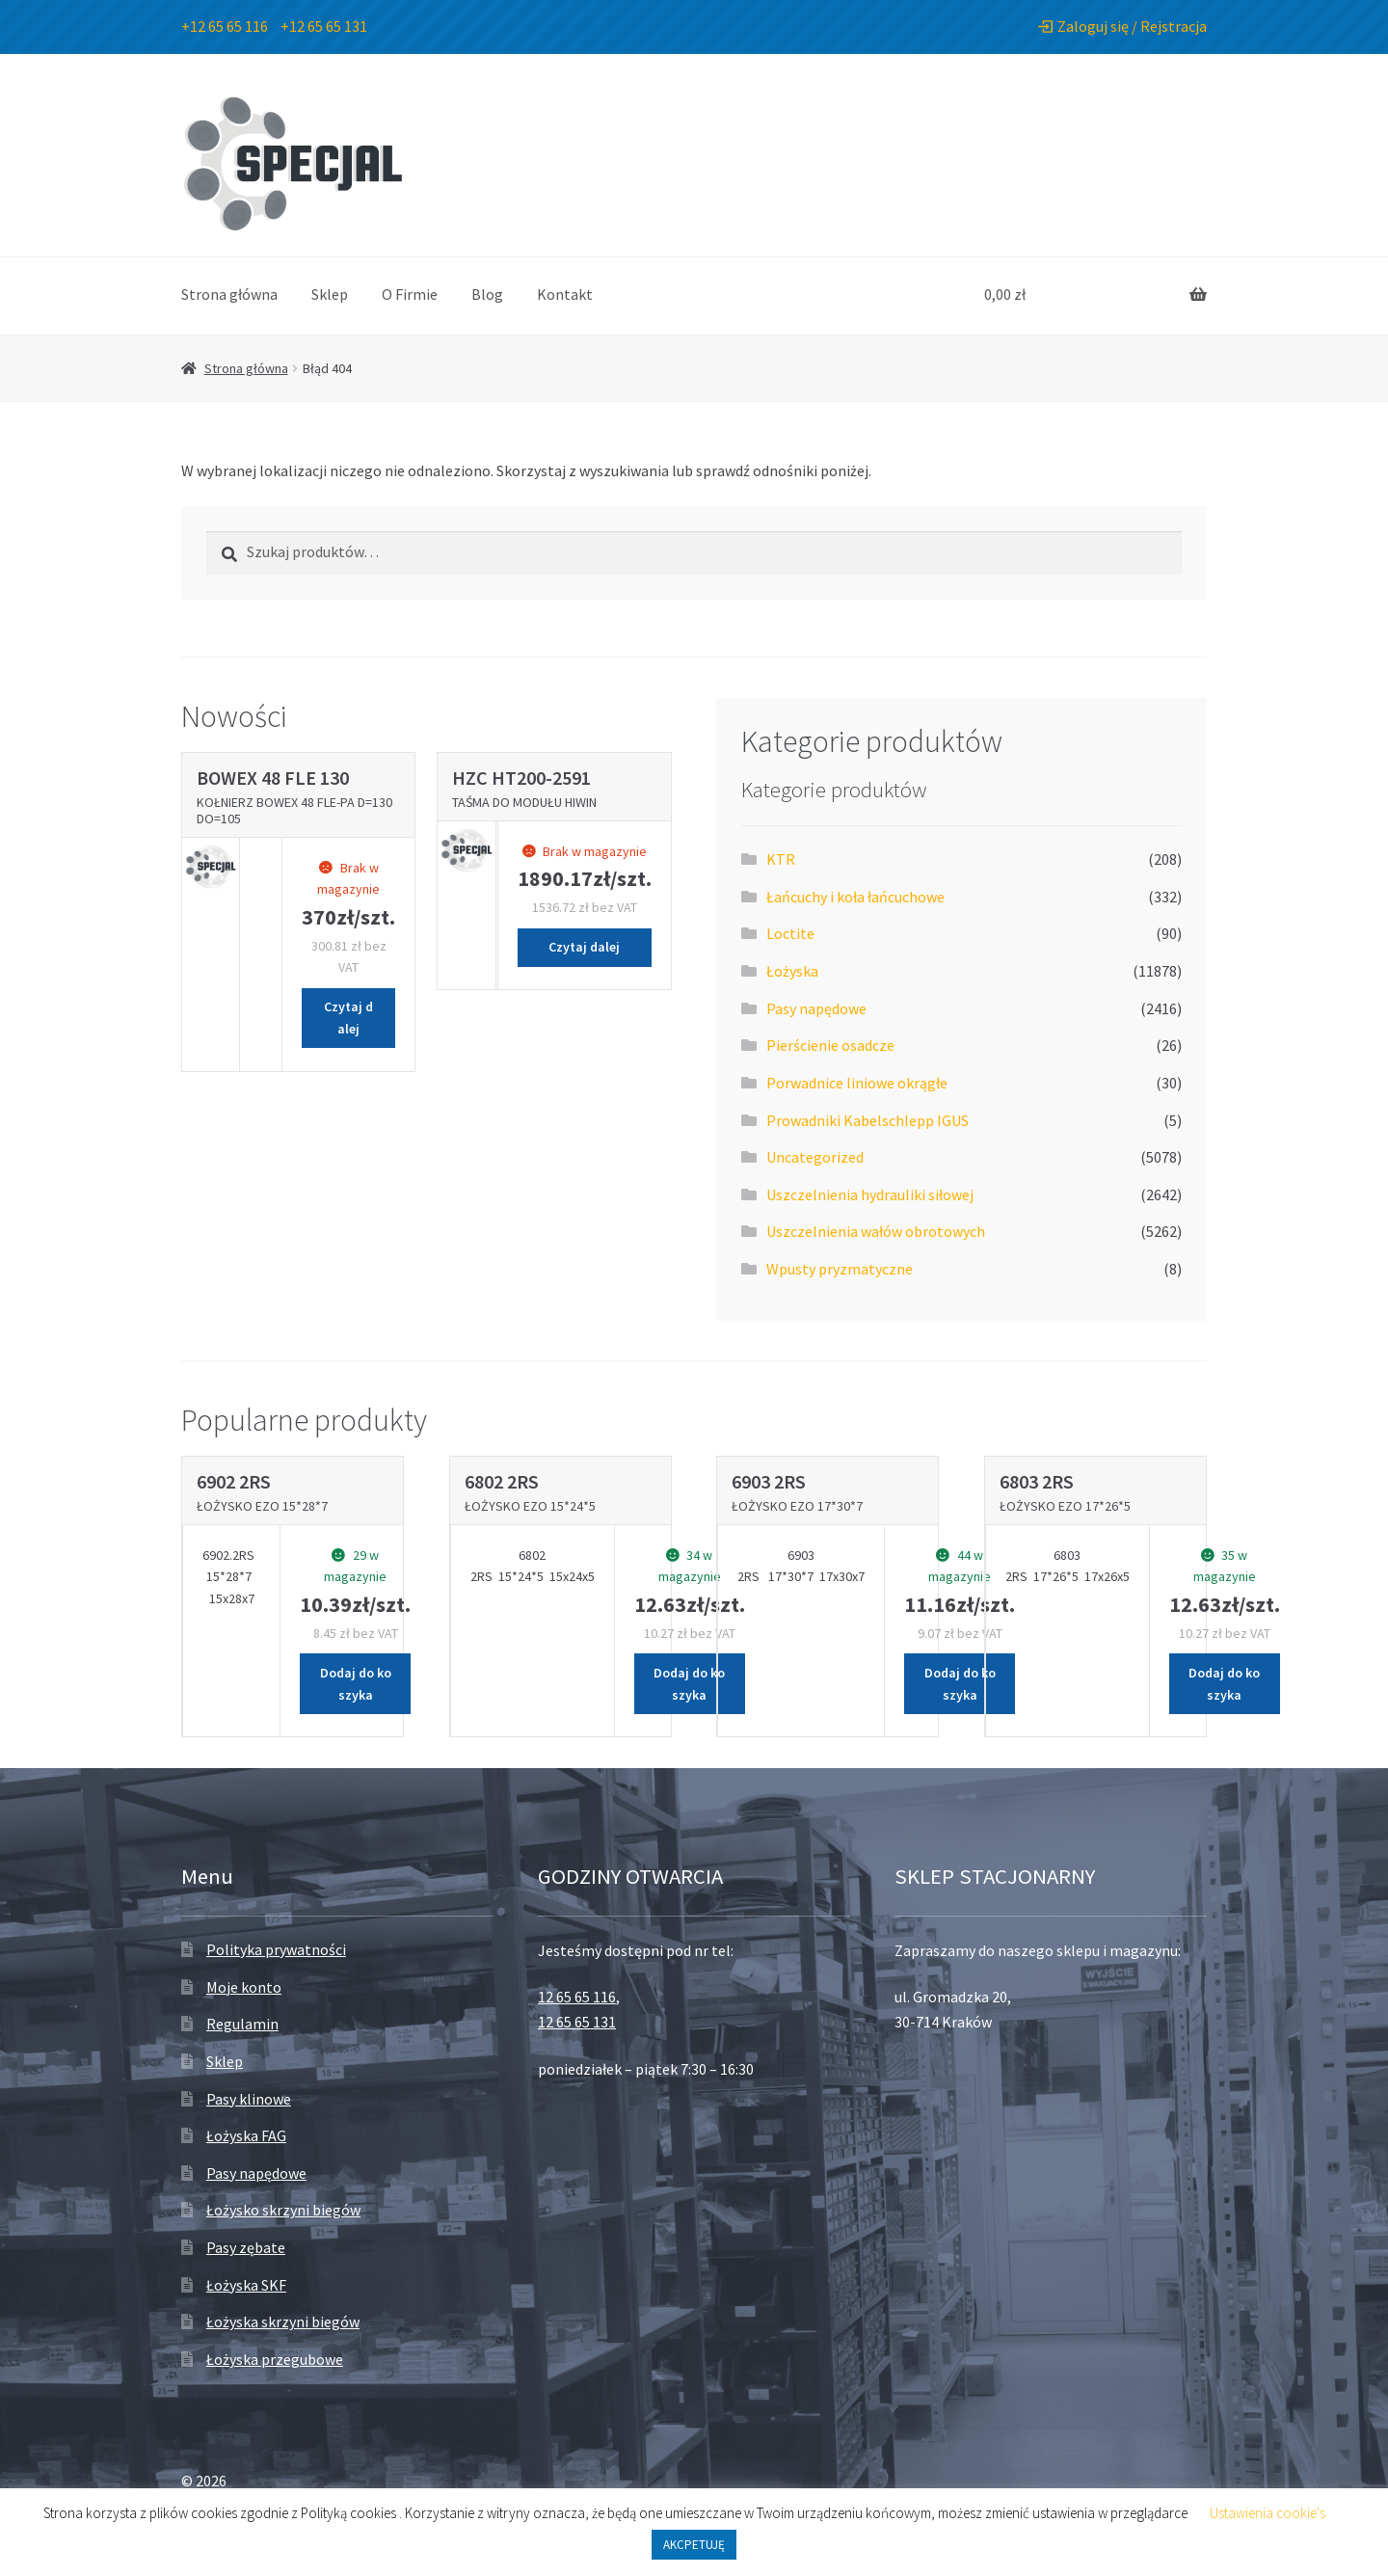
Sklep (329, 294)
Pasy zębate (245, 2247)
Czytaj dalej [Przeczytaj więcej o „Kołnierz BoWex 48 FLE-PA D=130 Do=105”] (348, 1017)
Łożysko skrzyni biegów (283, 2209)
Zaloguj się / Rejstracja (1122, 26)
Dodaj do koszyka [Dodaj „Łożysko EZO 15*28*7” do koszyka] (355, 1684)
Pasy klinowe (248, 2098)
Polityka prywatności (276, 1949)
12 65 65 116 (577, 1996)
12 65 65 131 (577, 2021)
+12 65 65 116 (224, 26)
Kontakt (565, 294)
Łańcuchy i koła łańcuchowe (855, 896)
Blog (487, 294)
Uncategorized (815, 1157)
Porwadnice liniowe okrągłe (857, 1082)
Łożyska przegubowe (274, 2359)
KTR (780, 859)
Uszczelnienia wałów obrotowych (875, 1231)
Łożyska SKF (246, 2284)
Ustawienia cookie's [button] (1267, 2513)
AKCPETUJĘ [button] (694, 2544)
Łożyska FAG (246, 2135)
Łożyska (792, 970)
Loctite (790, 933)
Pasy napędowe (816, 1008)
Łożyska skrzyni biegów (283, 2321)
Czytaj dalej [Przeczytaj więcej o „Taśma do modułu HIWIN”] (584, 946)
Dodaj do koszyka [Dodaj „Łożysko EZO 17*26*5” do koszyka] (1224, 1684)
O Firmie (410, 294)
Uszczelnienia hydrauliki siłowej (870, 1194)
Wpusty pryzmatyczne (839, 1268)
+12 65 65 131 (323, 26)
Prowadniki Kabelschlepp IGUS (867, 1120)
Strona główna (229, 294)
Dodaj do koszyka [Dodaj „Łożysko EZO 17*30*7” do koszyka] (960, 1684)
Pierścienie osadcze (830, 1045)
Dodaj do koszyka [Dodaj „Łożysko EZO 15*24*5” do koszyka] (689, 1684)
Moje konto (243, 1987)
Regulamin (242, 2023)
